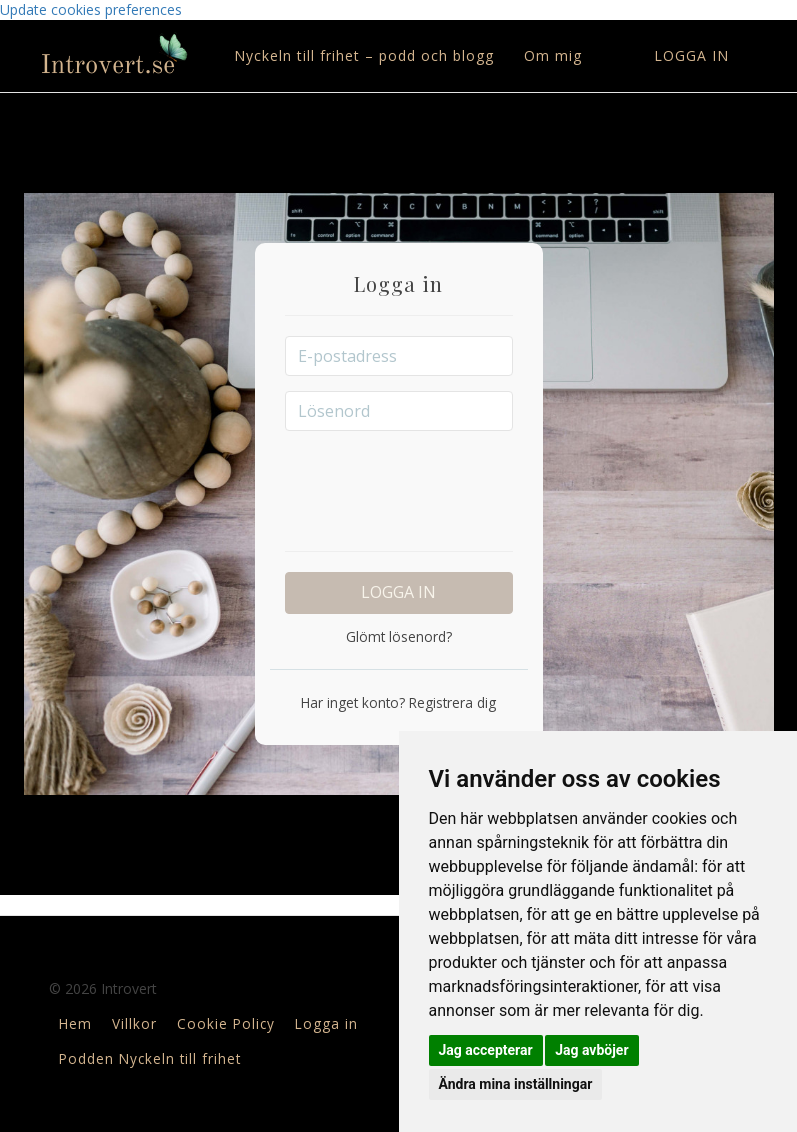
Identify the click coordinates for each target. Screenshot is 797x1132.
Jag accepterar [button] (486, 1050)
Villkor (134, 1023)
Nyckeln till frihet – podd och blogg (364, 55)
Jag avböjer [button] (591, 1050)
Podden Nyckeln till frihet (150, 1058)
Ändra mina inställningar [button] (516, 1084)
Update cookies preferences (91, 9)
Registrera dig (450, 702)
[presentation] (437, 485)
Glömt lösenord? (399, 636)
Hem (75, 1023)
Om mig (553, 55)
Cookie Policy (226, 1023)
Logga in (691, 55)
